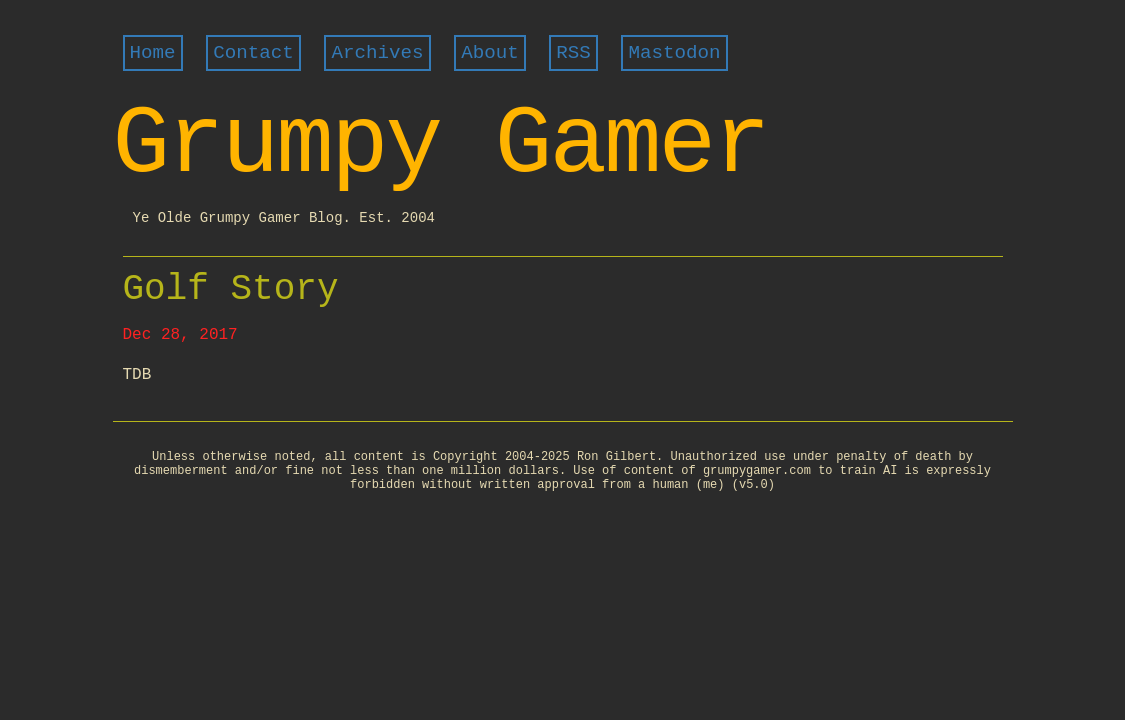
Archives (377, 53)
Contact (253, 53)
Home (153, 53)
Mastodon (674, 53)
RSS (573, 53)
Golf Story (231, 289)
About (490, 53)
